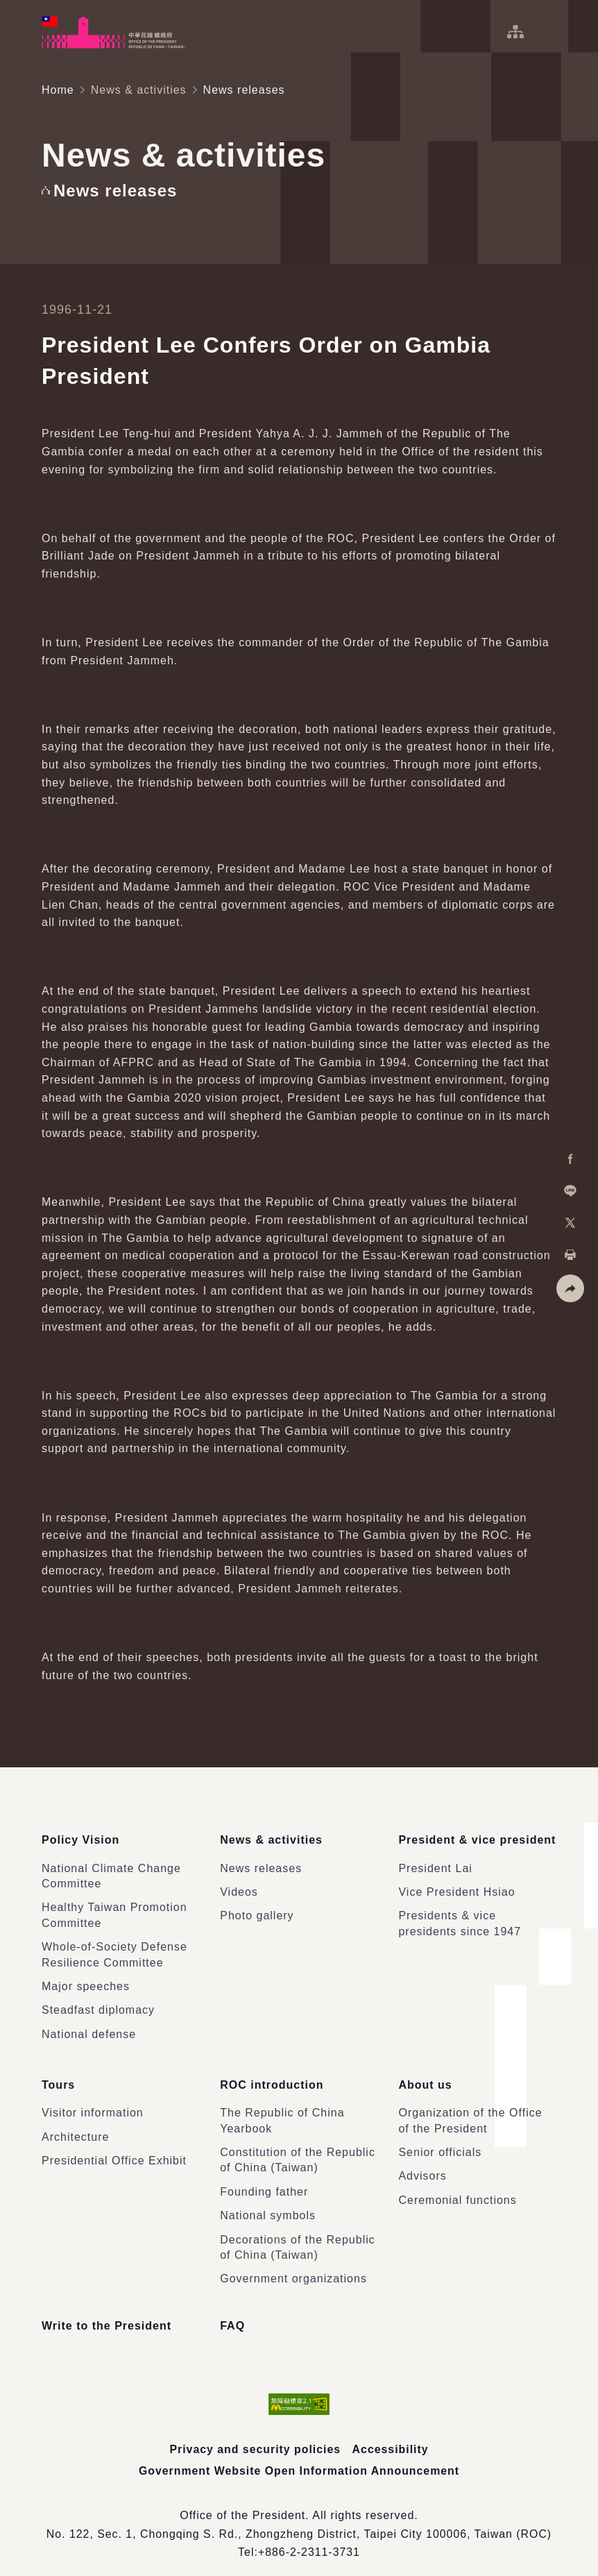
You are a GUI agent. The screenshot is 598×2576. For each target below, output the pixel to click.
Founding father (264, 2178)
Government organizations (293, 2265)
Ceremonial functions (457, 2187)
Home (58, 90)
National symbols (268, 2202)
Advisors (422, 2163)
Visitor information (93, 2099)
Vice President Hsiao (456, 1886)
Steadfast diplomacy (98, 2004)
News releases (261, 1861)
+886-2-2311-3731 (308, 2539)
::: (9, 7)
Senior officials (439, 2139)
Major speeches (86, 1980)
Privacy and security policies (255, 2436)
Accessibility (390, 2436)
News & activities (139, 90)
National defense (89, 2027)
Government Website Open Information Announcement (299, 2457)
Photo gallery (256, 1909)
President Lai (435, 1861)
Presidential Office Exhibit (114, 2147)
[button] (570, 1288)
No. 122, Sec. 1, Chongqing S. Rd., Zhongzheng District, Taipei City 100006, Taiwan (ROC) (299, 2520)
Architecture (75, 2124)
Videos (239, 1886)
